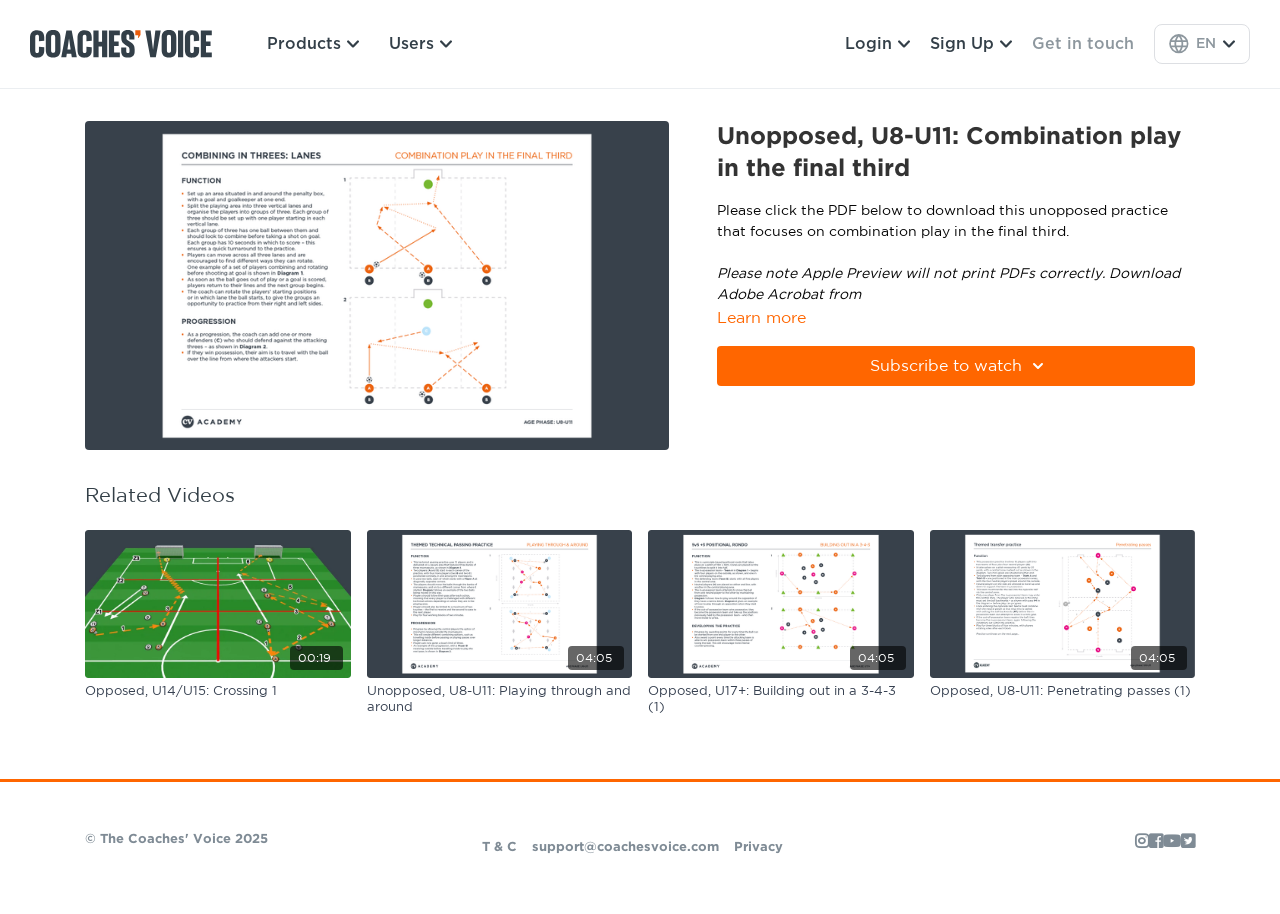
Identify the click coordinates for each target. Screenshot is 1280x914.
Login (877, 44)
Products (313, 44)
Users (420, 44)
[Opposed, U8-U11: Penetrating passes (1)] (1063, 692)
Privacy (758, 847)
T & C (499, 847)
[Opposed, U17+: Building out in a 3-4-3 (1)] (781, 699)
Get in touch (1083, 44)
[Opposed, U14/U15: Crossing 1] (218, 692)
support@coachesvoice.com (625, 847)
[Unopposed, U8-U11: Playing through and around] (500, 699)
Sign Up (971, 44)
